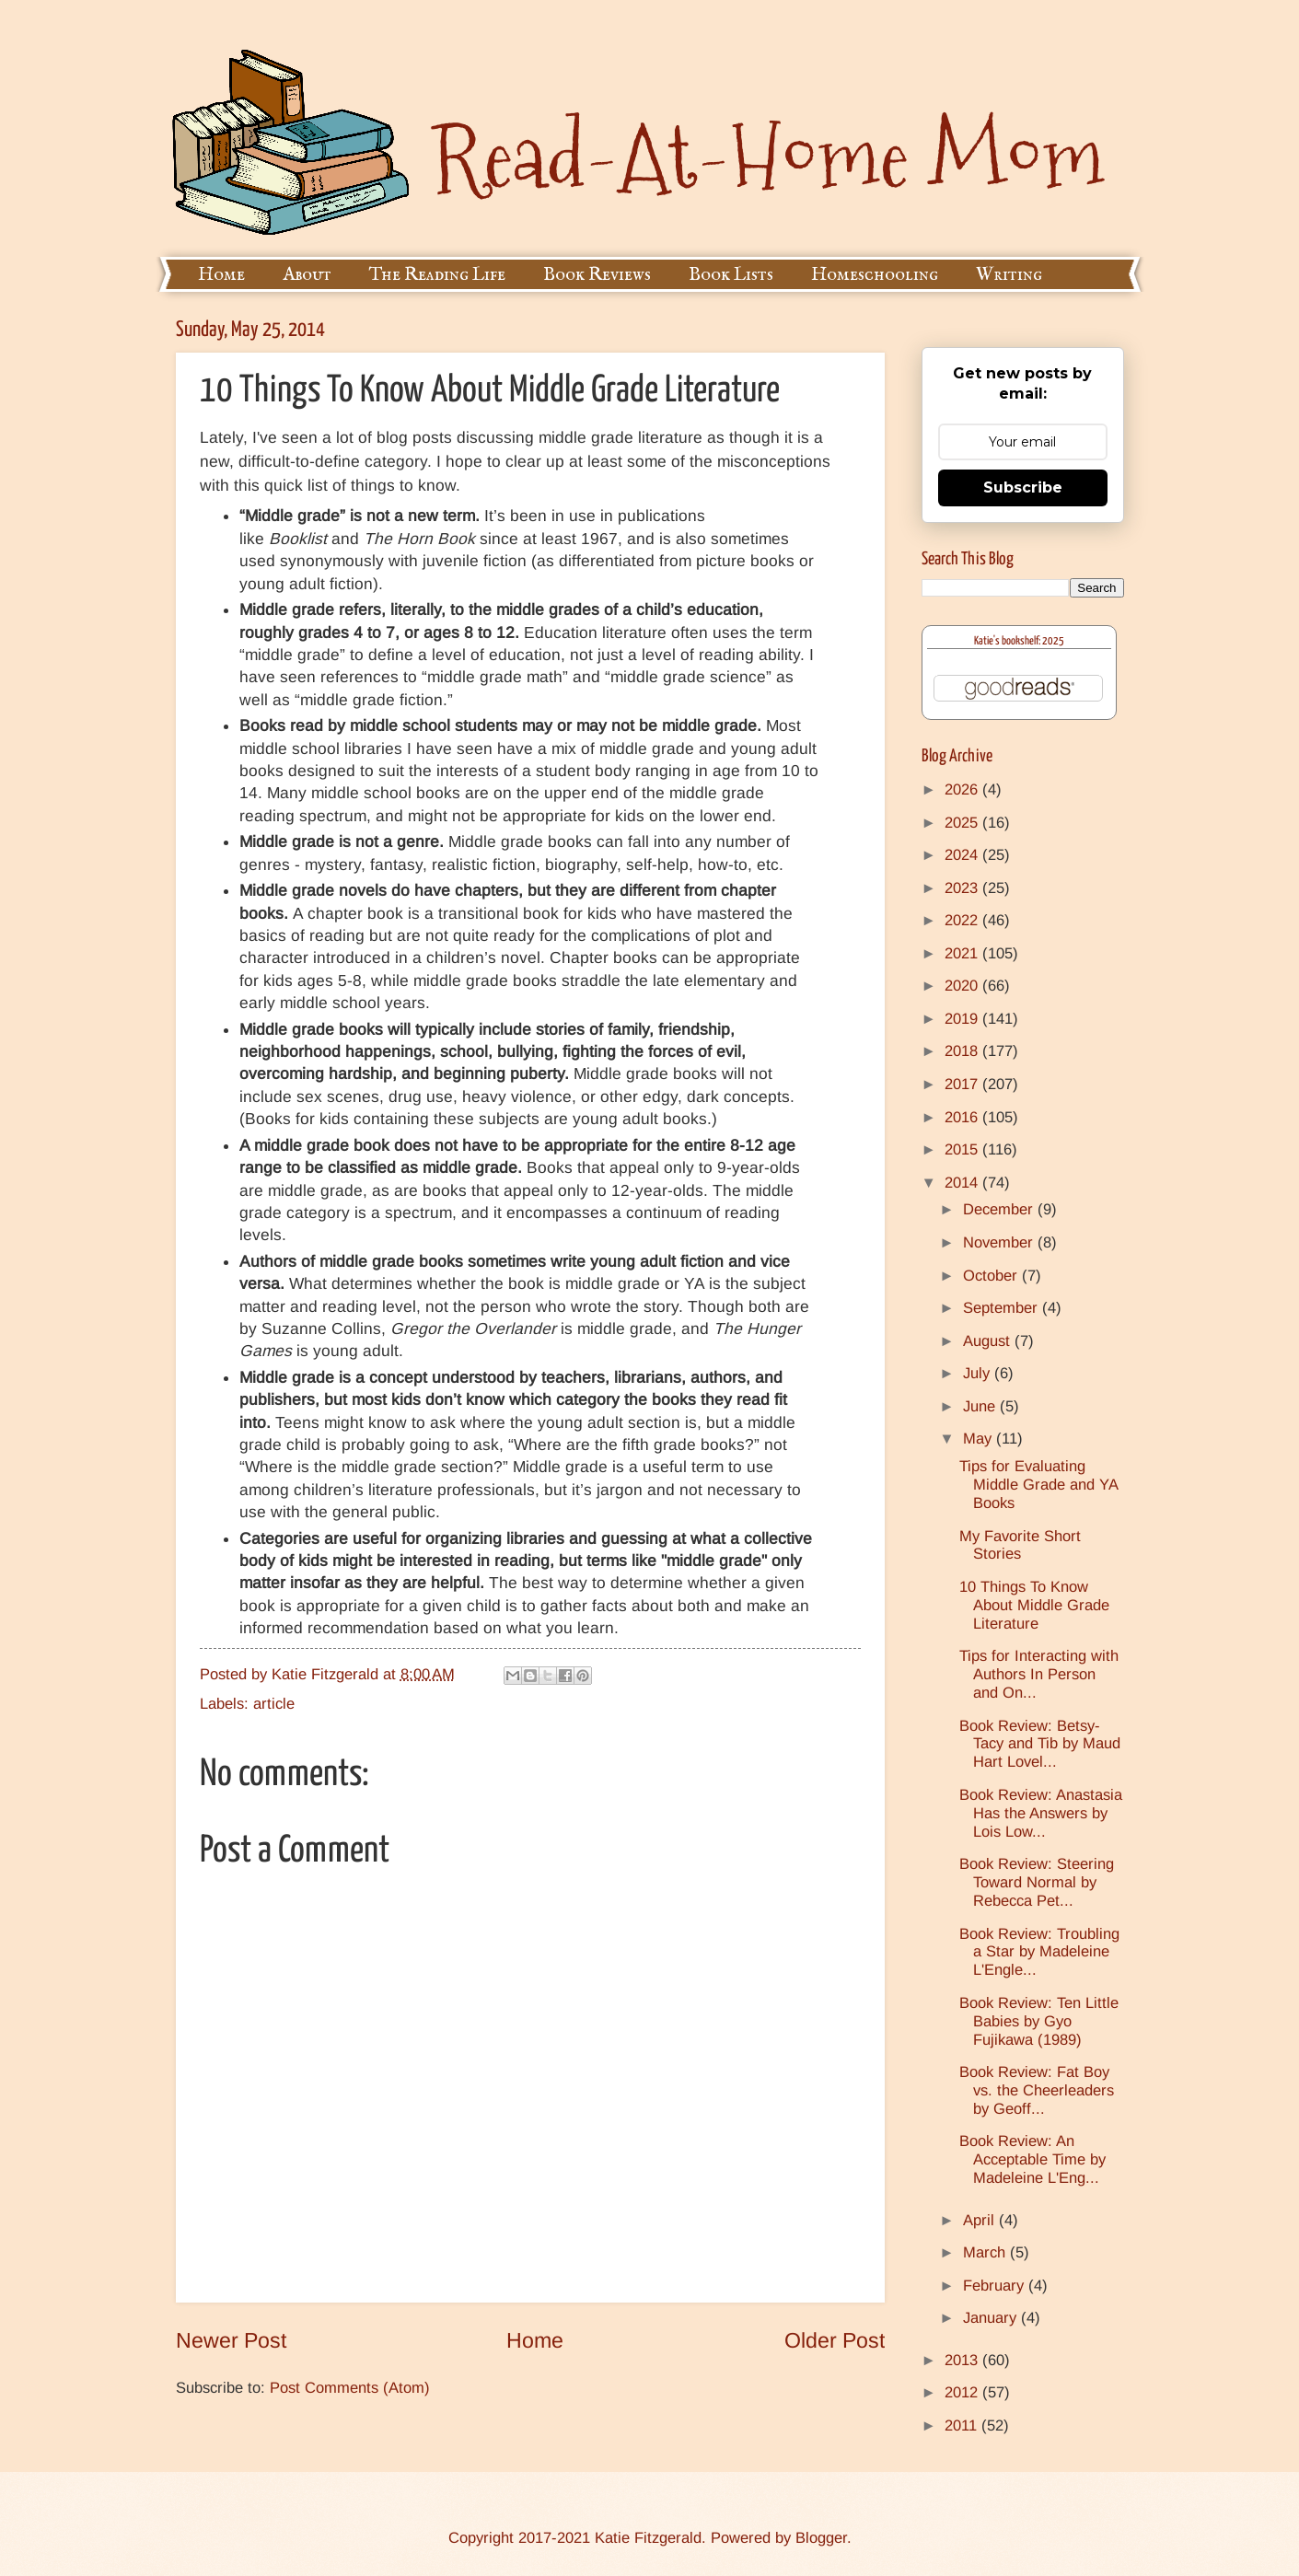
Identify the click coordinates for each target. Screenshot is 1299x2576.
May (979, 1438)
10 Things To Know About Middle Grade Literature (1034, 1605)
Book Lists (731, 274)
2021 (963, 953)
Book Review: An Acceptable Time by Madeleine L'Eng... (1032, 2159)
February (995, 2285)
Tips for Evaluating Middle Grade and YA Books (1038, 1484)
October (992, 1275)
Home (221, 274)
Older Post (834, 2340)
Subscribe (1022, 487)
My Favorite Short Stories (1020, 1545)
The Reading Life (437, 274)
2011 (963, 2425)
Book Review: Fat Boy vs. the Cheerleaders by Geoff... (1036, 2090)
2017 (963, 1084)
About (307, 274)
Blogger (821, 2538)
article (274, 1703)
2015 (963, 1149)
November (1000, 1242)
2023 (963, 888)
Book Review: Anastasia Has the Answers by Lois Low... (1040, 1813)
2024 (963, 855)
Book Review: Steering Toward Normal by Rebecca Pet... (1036, 1882)
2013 (963, 2360)
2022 (963, 920)
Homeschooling (874, 274)
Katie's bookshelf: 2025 (1019, 641)
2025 (963, 822)
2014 (963, 1182)
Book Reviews (597, 274)
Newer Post (231, 2340)
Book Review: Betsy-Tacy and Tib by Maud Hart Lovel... (1039, 1744)
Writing (1009, 274)
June (981, 1406)
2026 (963, 789)
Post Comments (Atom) (350, 2387)
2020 (963, 985)
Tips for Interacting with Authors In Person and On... (1039, 1674)
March (986, 2252)
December (1000, 1209)
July (978, 1373)
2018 (963, 1051)
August (989, 1341)
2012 (963, 2392)
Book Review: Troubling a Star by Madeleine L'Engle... (1039, 1952)
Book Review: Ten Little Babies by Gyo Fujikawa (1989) (1039, 2021)
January (992, 2318)
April (981, 2220)
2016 (963, 1117)
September (1002, 1308)
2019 (963, 1018)
